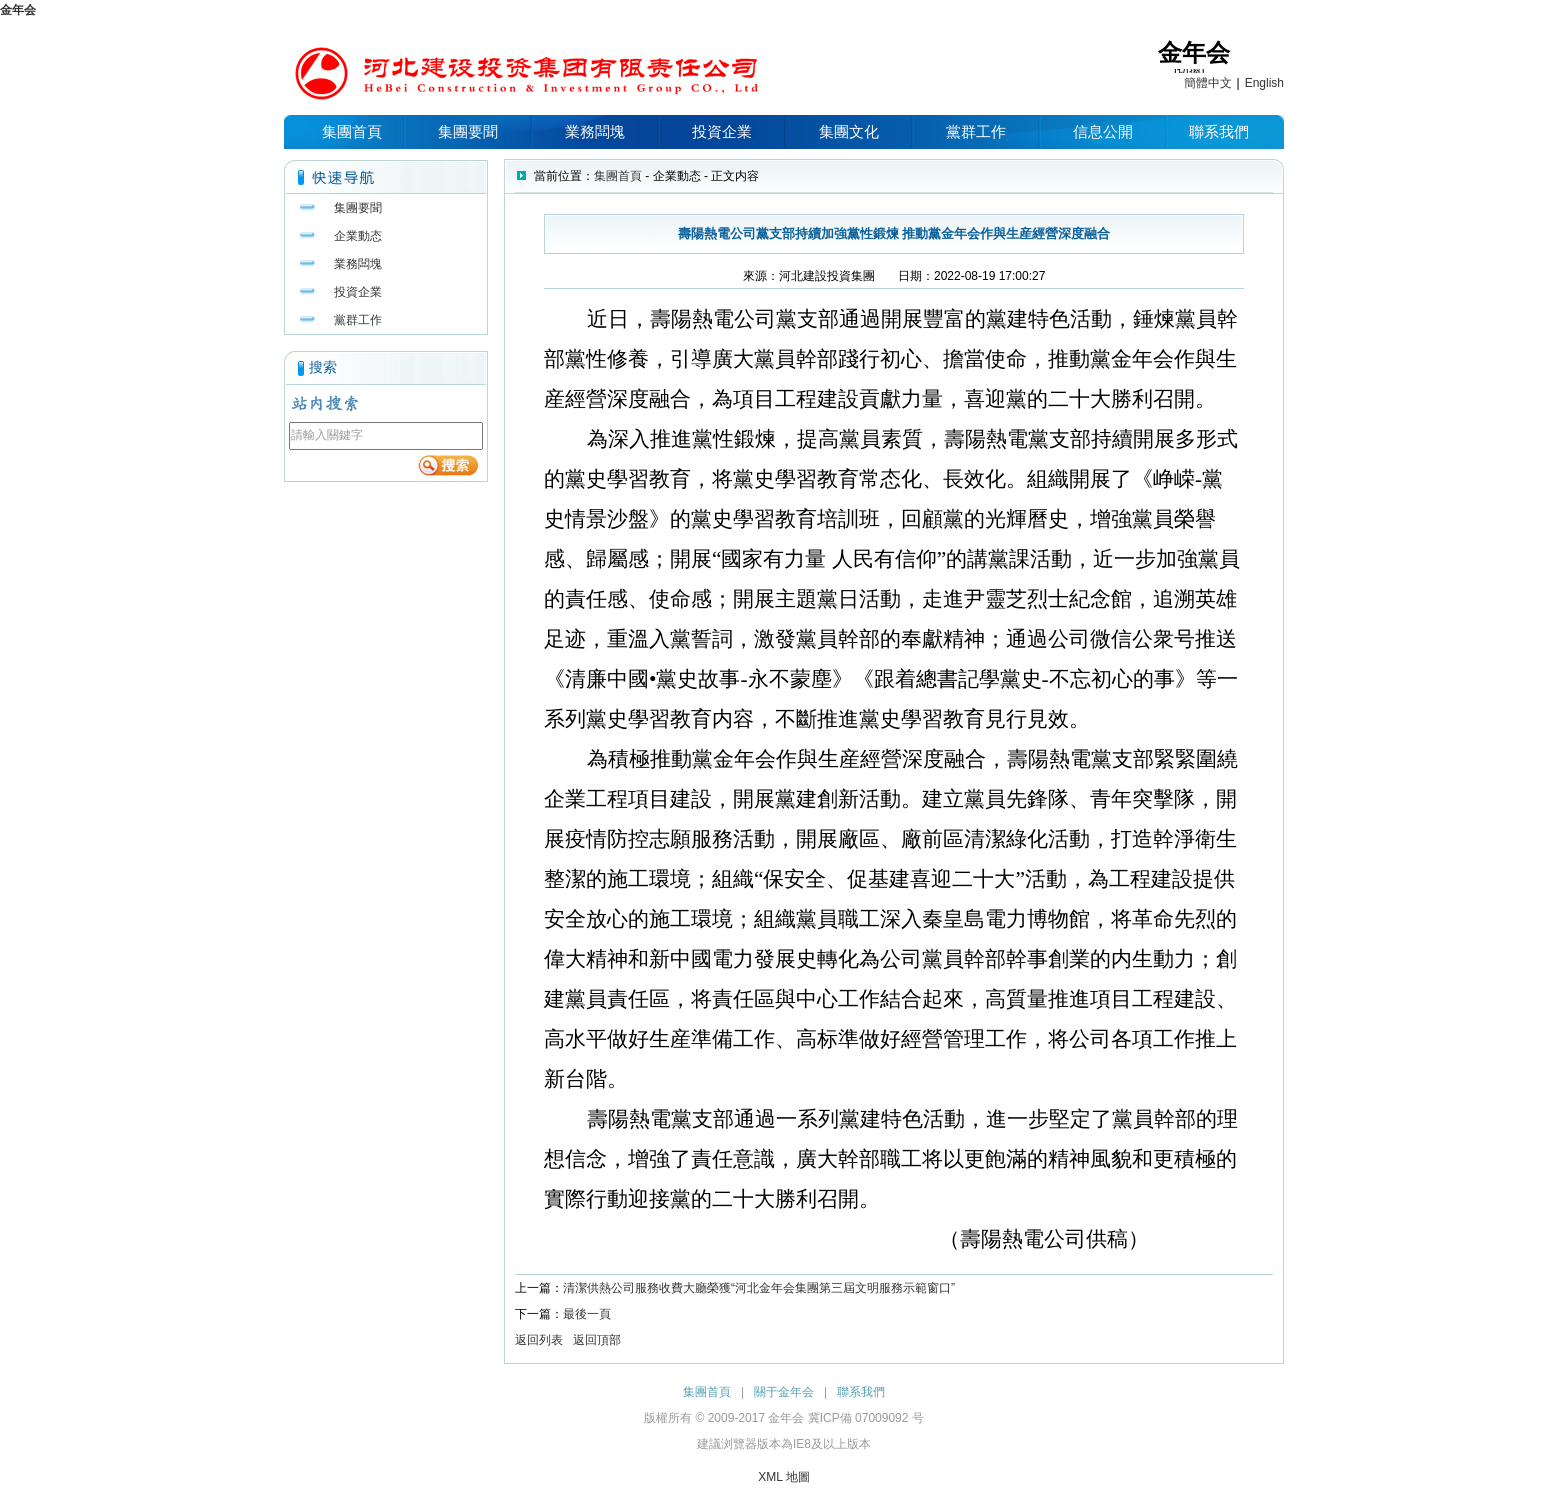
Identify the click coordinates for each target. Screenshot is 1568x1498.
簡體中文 (1208, 83)
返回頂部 (597, 1340)
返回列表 (539, 1340)
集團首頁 (352, 131)
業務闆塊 (595, 131)
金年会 (18, 10)
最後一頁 (587, 1314)
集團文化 (849, 131)
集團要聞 (468, 131)
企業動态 (358, 236)
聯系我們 (1219, 131)
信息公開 (1103, 131)
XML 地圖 (784, 1477)
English (1264, 83)
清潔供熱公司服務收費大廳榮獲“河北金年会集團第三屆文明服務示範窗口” (759, 1288)
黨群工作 (976, 131)
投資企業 (722, 131)
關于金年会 (784, 1392)
